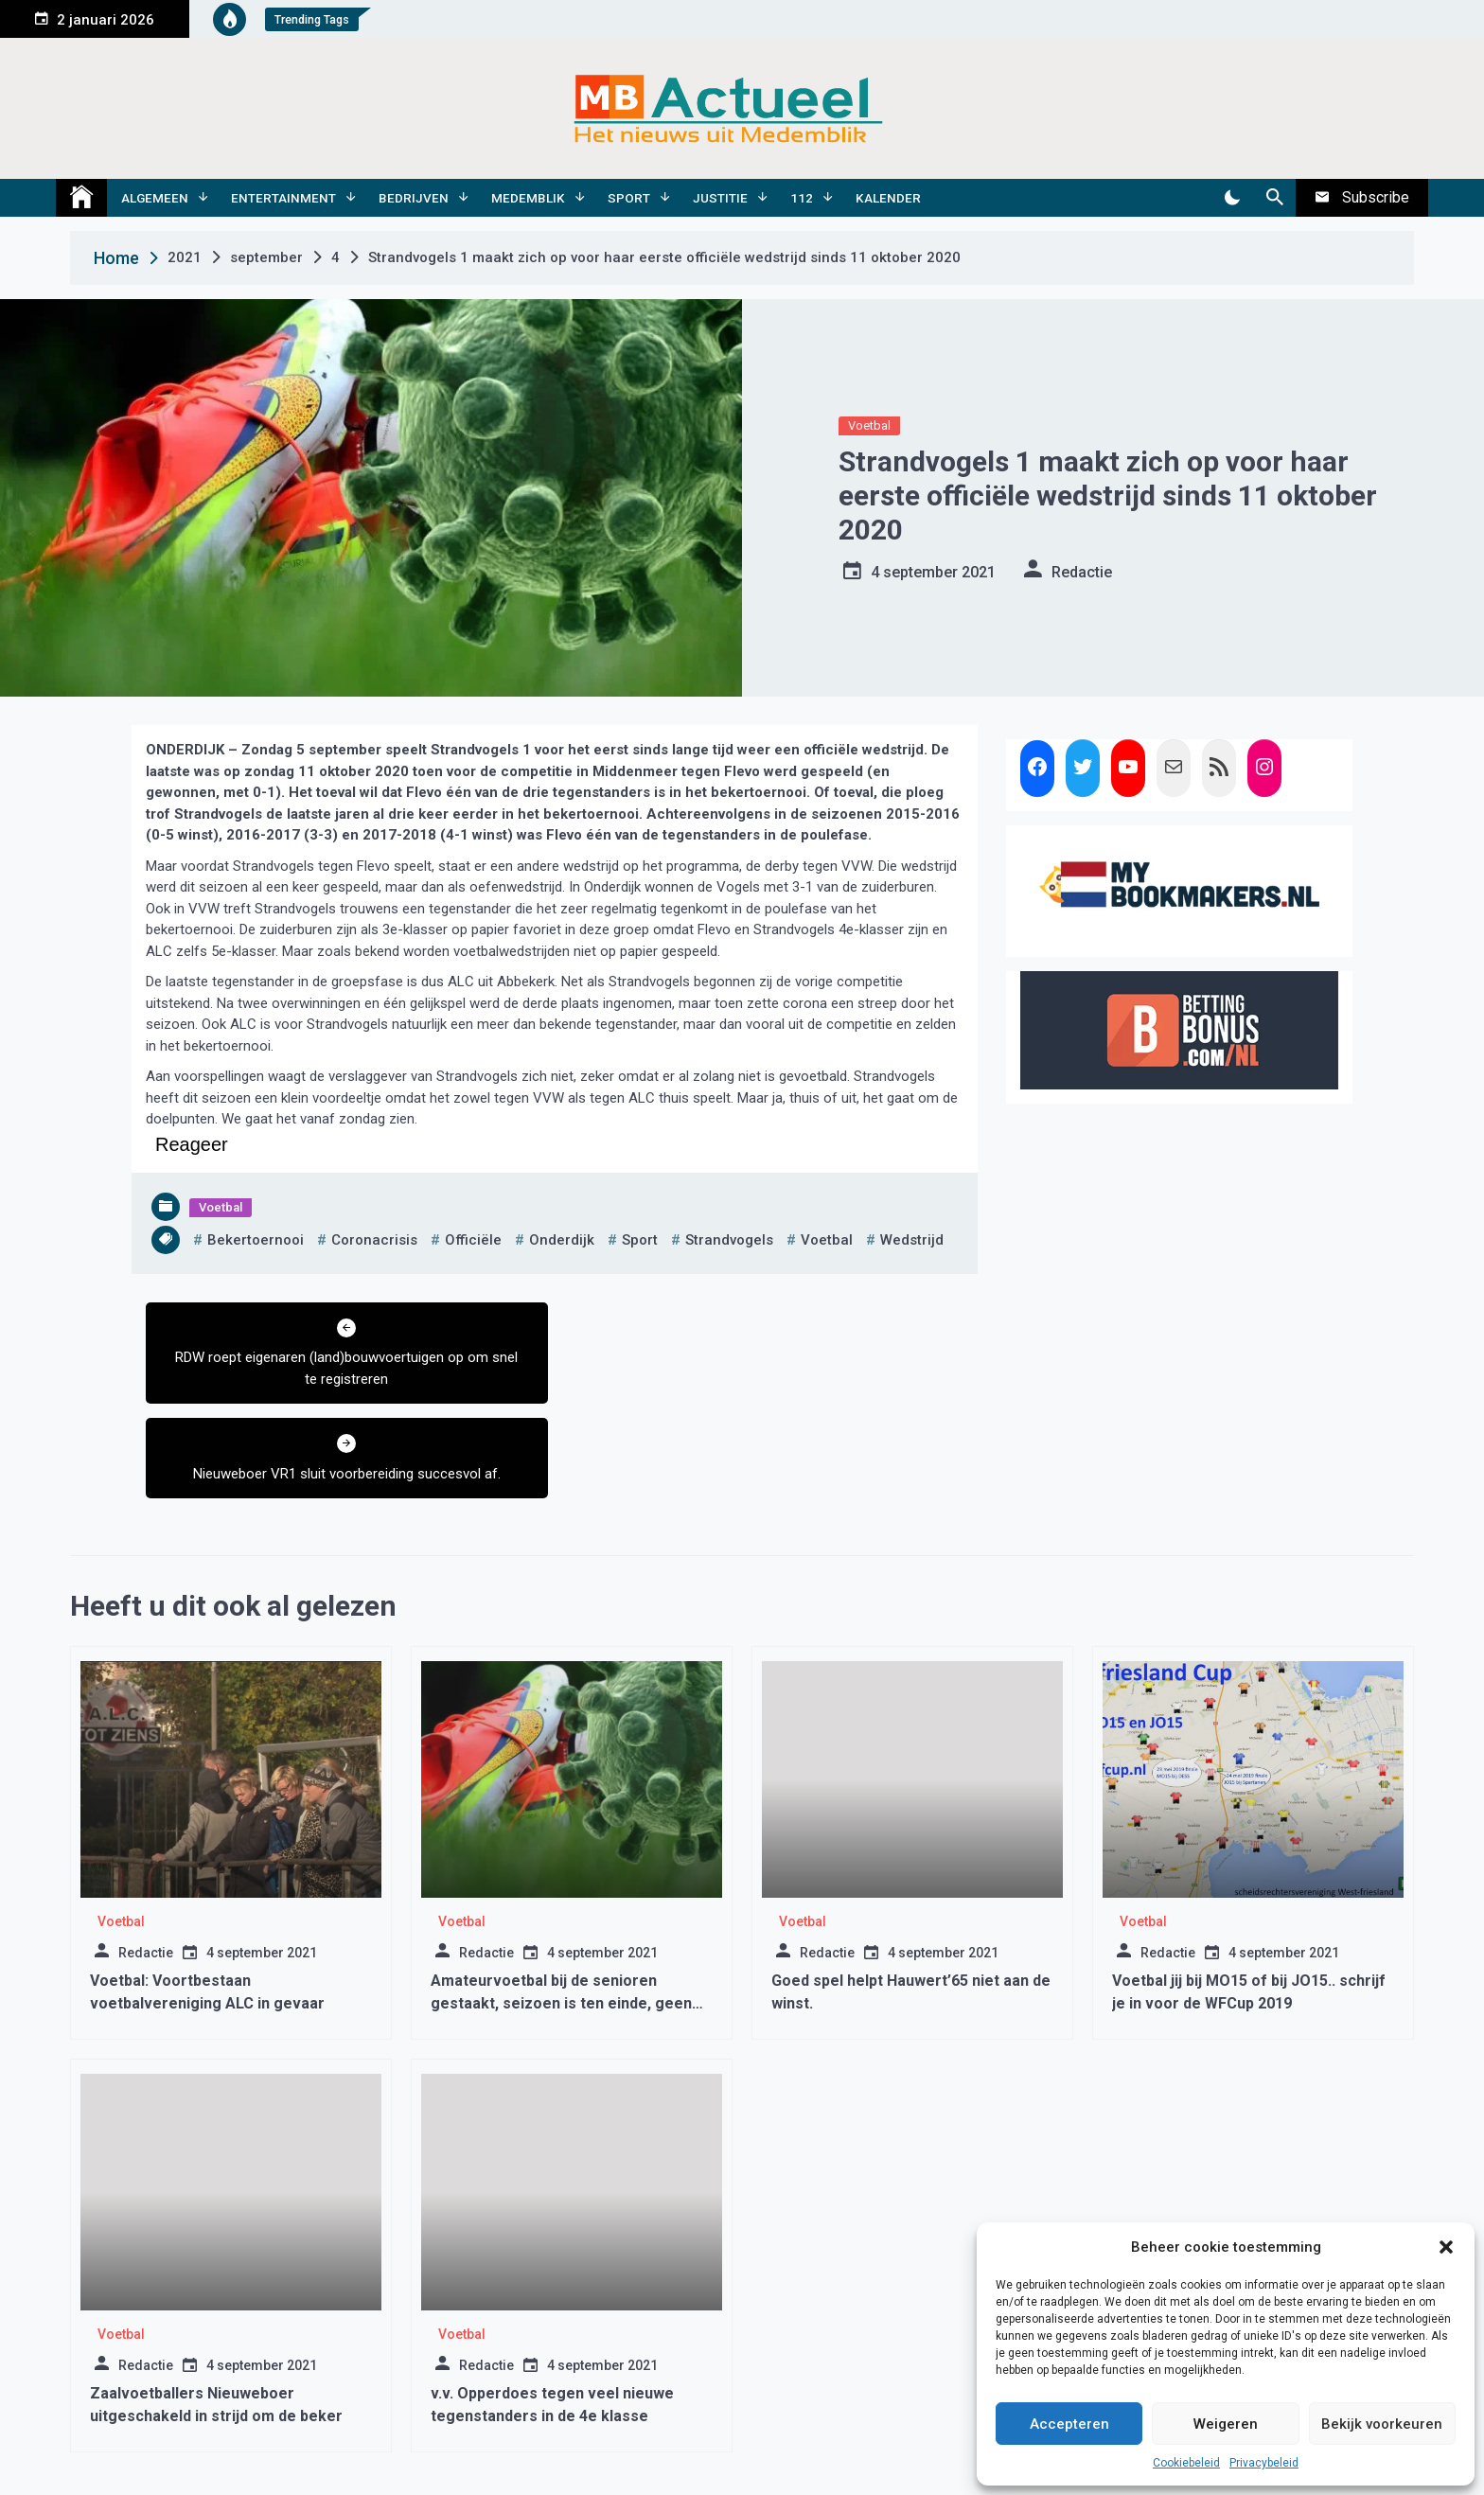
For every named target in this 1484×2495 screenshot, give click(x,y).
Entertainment (283, 197)
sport (640, 1239)
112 (801, 197)
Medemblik (528, 197)
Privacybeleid (1263, 2462)
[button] (1446, 2247)
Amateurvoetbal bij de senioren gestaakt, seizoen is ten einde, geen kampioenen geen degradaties (561, 1908)
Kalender (888, 197)
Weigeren (1225, 2424)
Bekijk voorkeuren (1381, 2424)
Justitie (720, 197)
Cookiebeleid (1186, 2462)
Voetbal (869, 425)
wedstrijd (912, 1239)
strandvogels (729, 1239)
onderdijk (561, 1239)
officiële (473, 1239)
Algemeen (154, 197)
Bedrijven (414, 197)
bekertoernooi (255, 1239)
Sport (629, 197)
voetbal (827, 1239)
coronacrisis (374, 1239)
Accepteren (1069, 2424)
